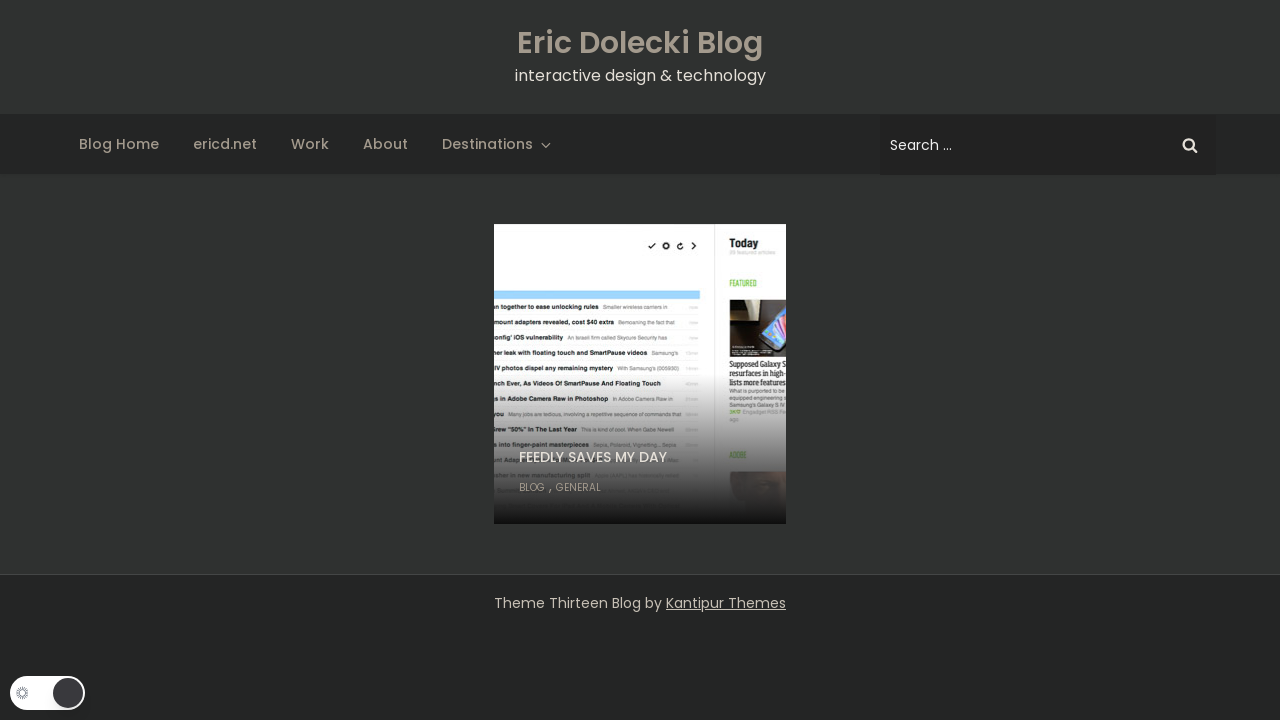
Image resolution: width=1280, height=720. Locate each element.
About (385, 144)
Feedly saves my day (593, 457)
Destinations (498, 144)
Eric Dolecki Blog (640, 43)
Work (310, 144)
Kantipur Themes (726, 603)
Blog (532, 487)
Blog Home (119, 144)
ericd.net (225, 144)
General (578, 487)
